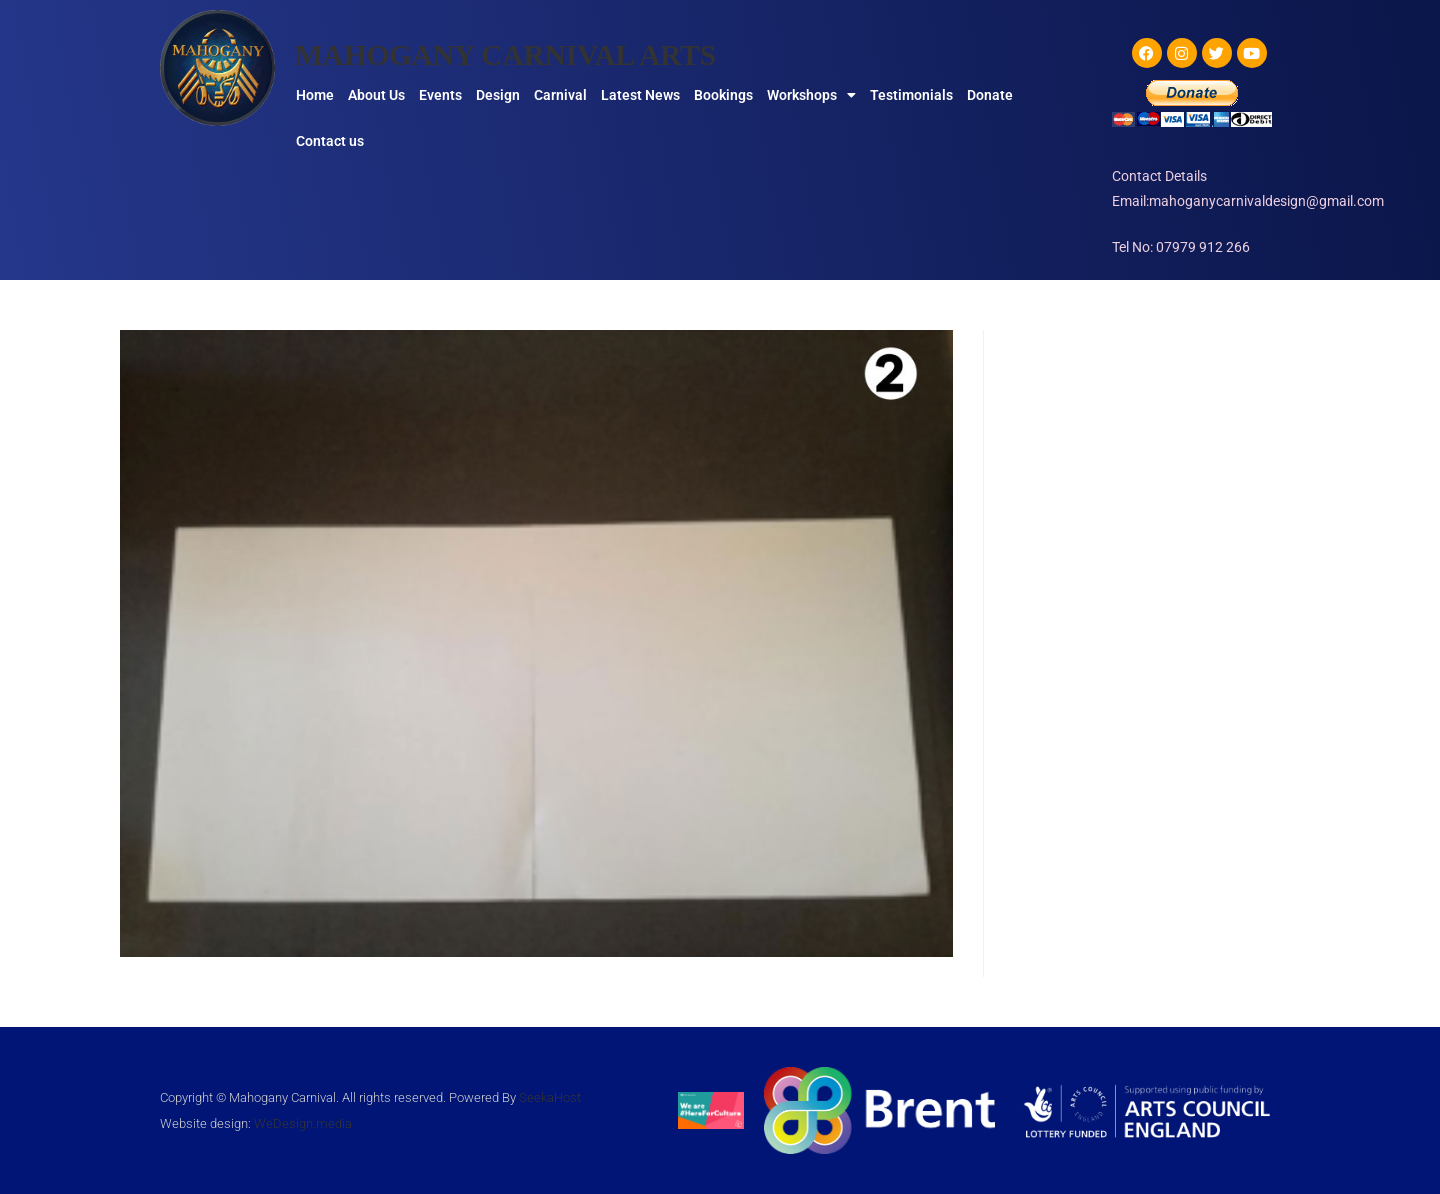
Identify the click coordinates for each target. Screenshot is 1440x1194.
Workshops (811, 95)
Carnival (560, 95)
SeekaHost (550, 1097)
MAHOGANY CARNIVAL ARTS (511, 54)
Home (315, 95)
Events (440, 95)
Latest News (640, 95)
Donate (990, 95)
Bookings (723, 95)
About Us (376, 95)
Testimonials (911, 95)
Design (498, 95)
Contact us (330, 141)
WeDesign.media (303, 1123)
